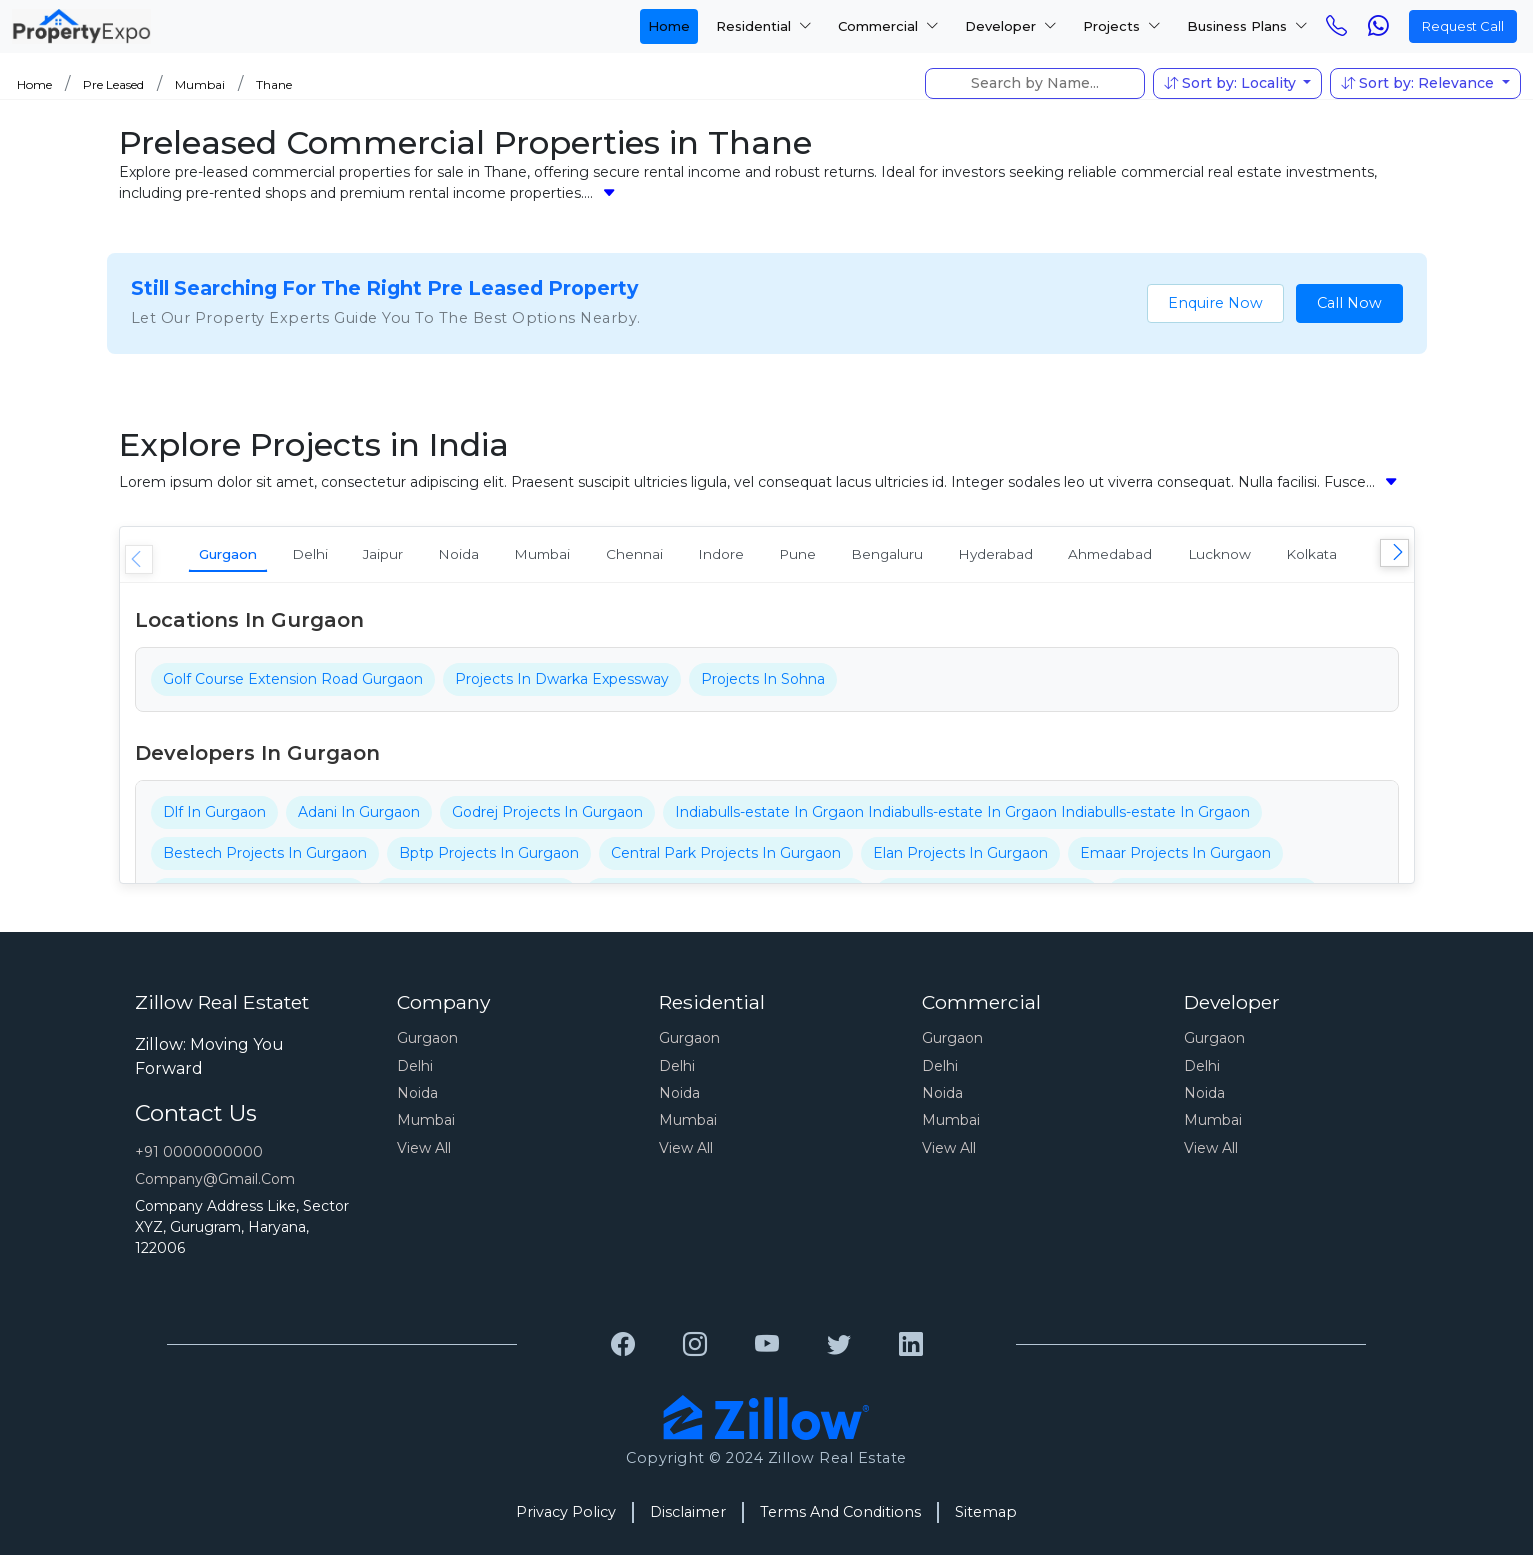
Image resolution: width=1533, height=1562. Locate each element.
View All (424, 1154)
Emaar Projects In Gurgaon (1175, 859)
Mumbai (200, 84)
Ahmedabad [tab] (1314, 556)
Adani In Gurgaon (359, 818)
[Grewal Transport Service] (623, 1351)
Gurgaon (427, 1044)
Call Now (1349, 303)
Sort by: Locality (1232, 83)
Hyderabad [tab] (1176, 556)
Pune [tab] (936, 556)
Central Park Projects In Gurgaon (726, 859)
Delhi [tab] (342, 556)
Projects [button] (1122, 26)
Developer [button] (1011, 26)
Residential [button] (764, 26)
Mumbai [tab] (628, 556)
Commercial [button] (888, 26)
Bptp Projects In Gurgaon (489, 859)
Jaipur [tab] (433, 556)
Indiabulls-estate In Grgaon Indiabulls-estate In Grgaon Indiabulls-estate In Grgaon (962, 818)
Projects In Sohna (763, 685)
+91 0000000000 (199, 1158)
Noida (417, 1099)
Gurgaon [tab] (240, 556)
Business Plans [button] (1247, 26)
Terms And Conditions (840, 1518)
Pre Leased (113, 84)
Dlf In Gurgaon (214, 818)
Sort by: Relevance (1419, 83)
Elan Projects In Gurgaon (960, 859)
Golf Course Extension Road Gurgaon (293, 685)
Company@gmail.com (215, 1185)
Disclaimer (688, 1518)
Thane (274, 84)
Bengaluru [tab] (1045, 556)
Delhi (415, 1072)
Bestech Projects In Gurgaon (265, 859)
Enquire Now (1215, 303)
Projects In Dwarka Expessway (562, 685)
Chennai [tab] (738, 556)
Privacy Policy (566, 1518)
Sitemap (986, 1518)
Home (669, 26)
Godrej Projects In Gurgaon (547, 818)
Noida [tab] (526, 556)
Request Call (1463, 26)
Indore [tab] (843, 556)
